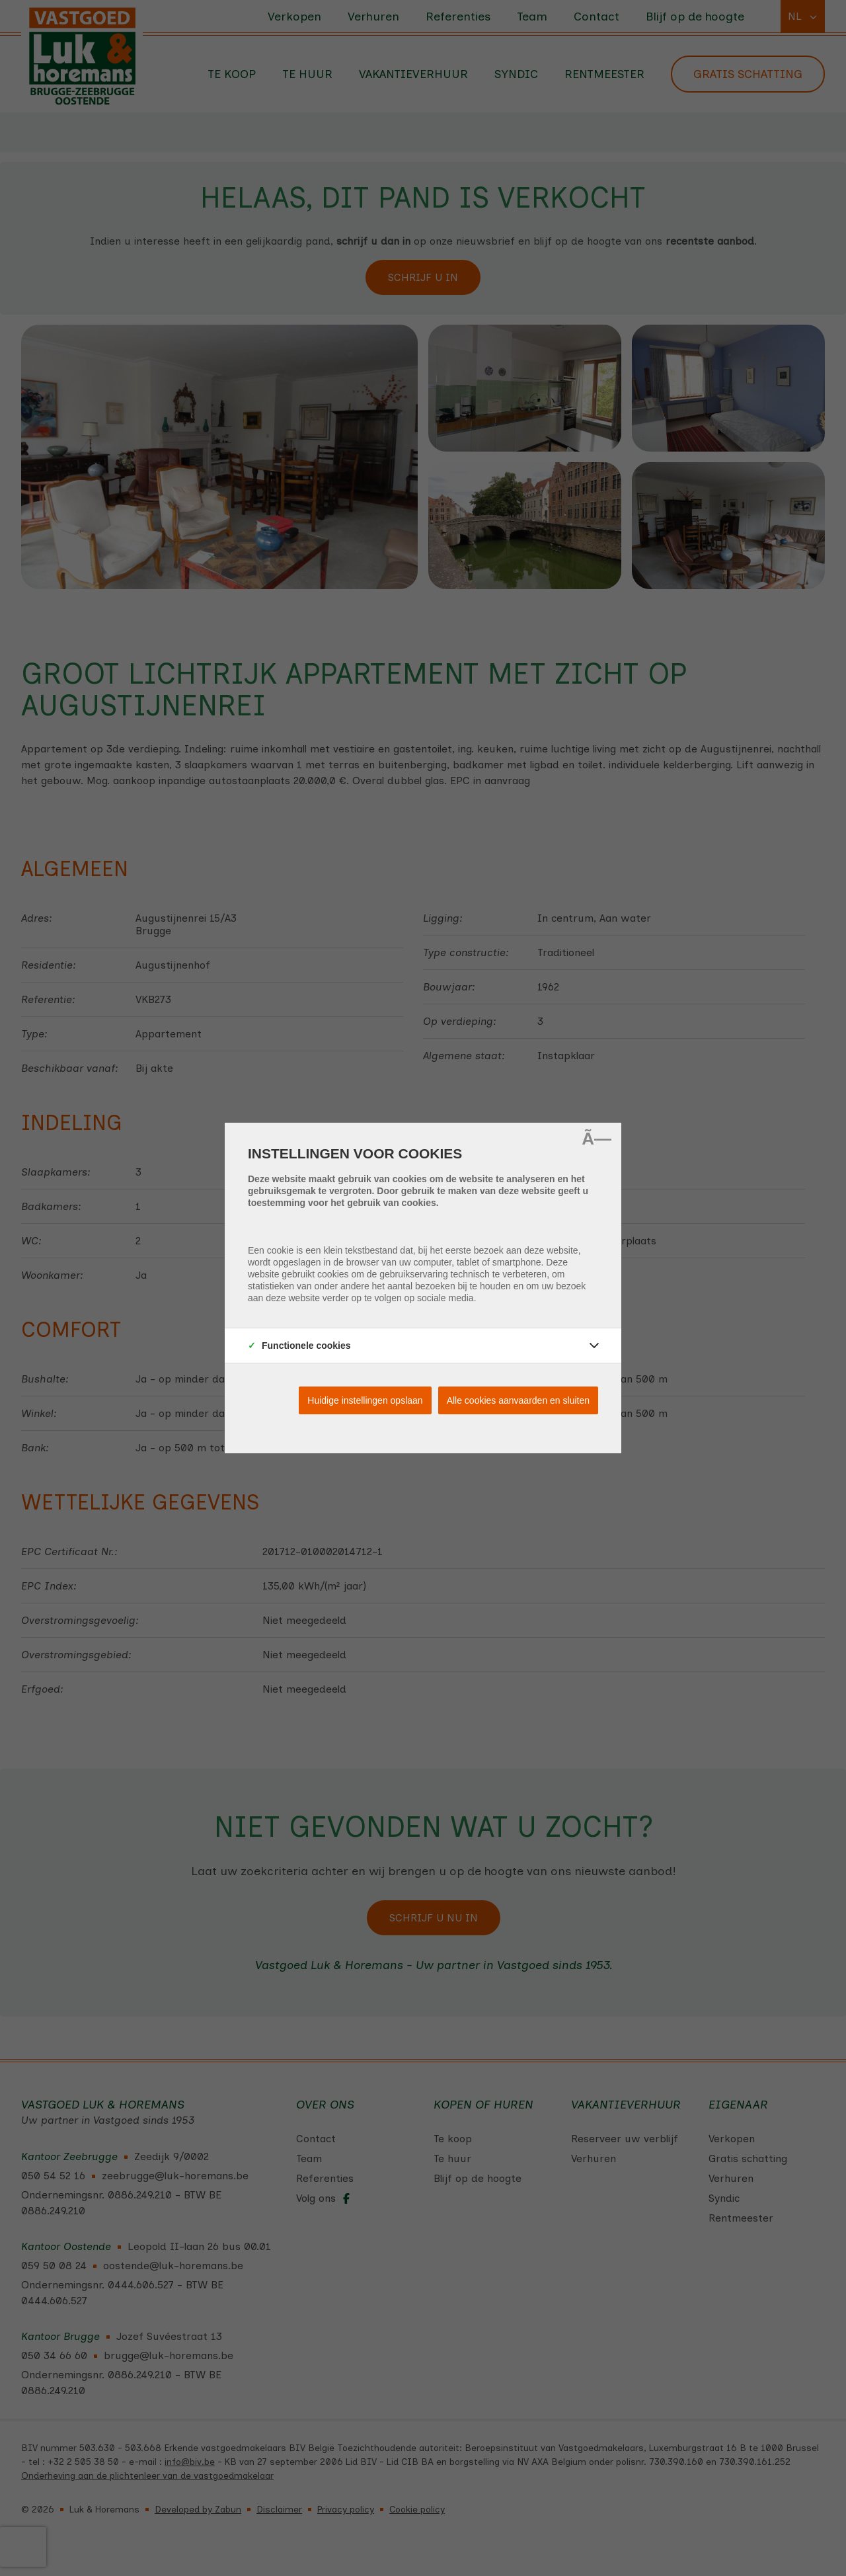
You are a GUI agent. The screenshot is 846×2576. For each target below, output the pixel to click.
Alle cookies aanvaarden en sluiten (518, 1400)
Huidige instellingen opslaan (364, 1400)
